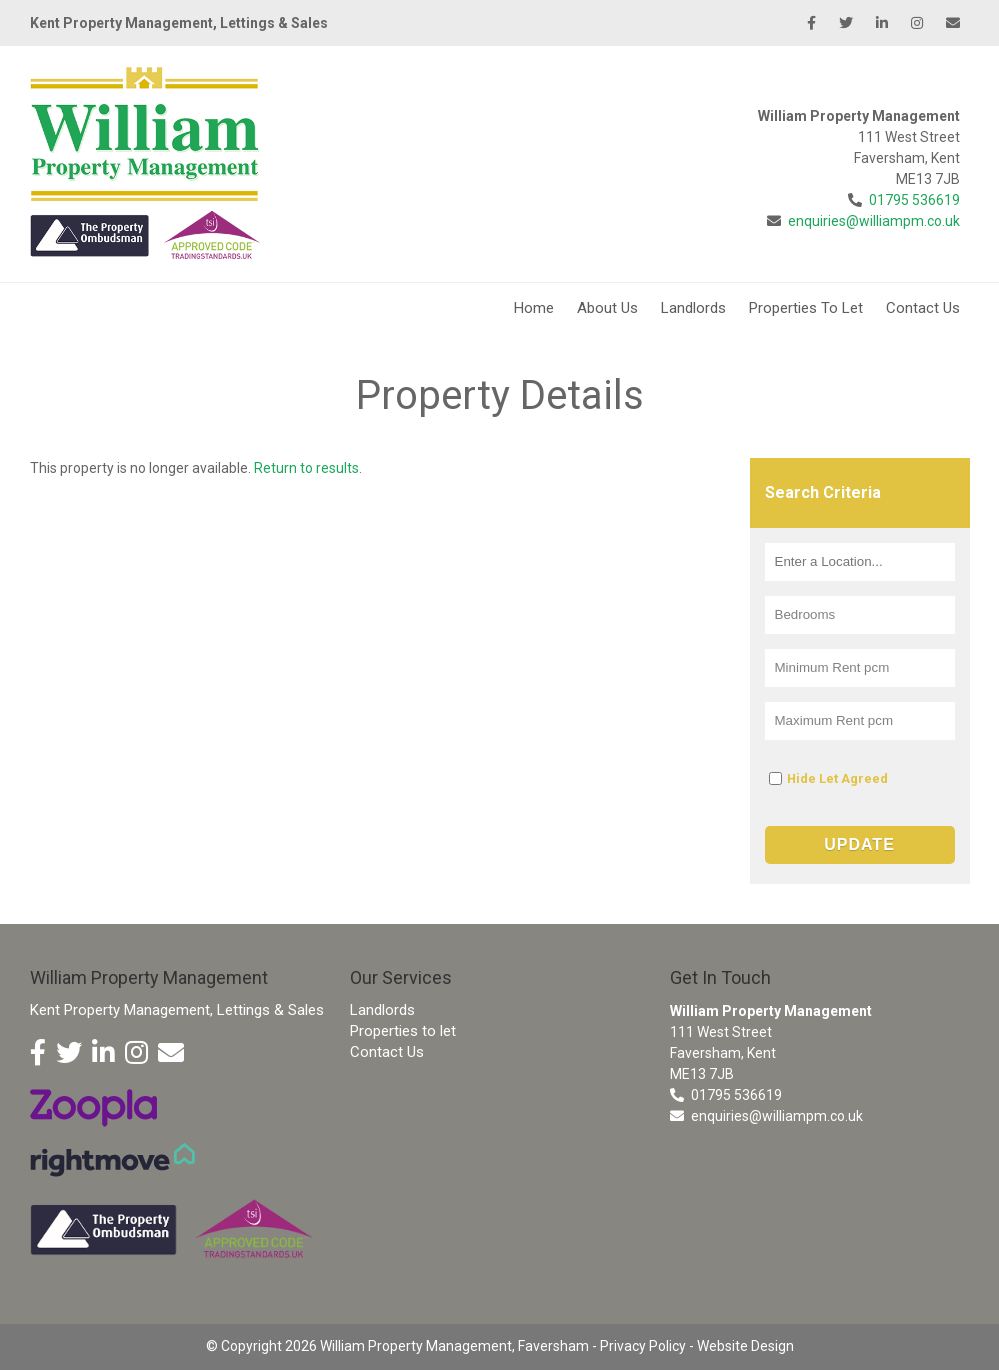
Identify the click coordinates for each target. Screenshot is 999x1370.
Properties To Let (806, 308)
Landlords (693, 308)
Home (534, 308)
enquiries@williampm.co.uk (874, 221)
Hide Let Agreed (837, 778)
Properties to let (403, 1031)
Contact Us (923, 308)
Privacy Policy (643, 1346)
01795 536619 (914, 200)
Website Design (745, 1346)
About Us (607, 308)
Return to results (306, 468)
